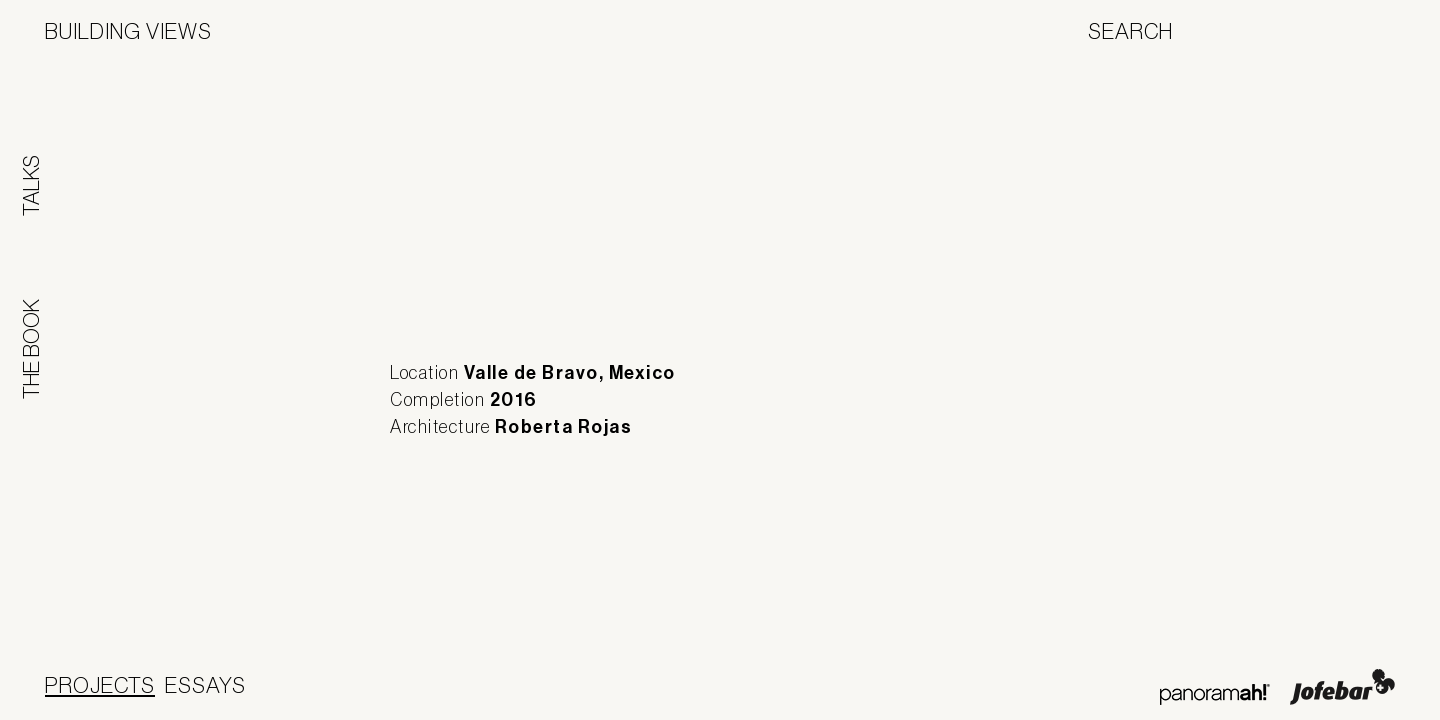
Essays (205, 685)
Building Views (128, 31)
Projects (100, 685)
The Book (31, 349)
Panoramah (1214, 694)
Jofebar (1342, 687)
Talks (31, 185)
